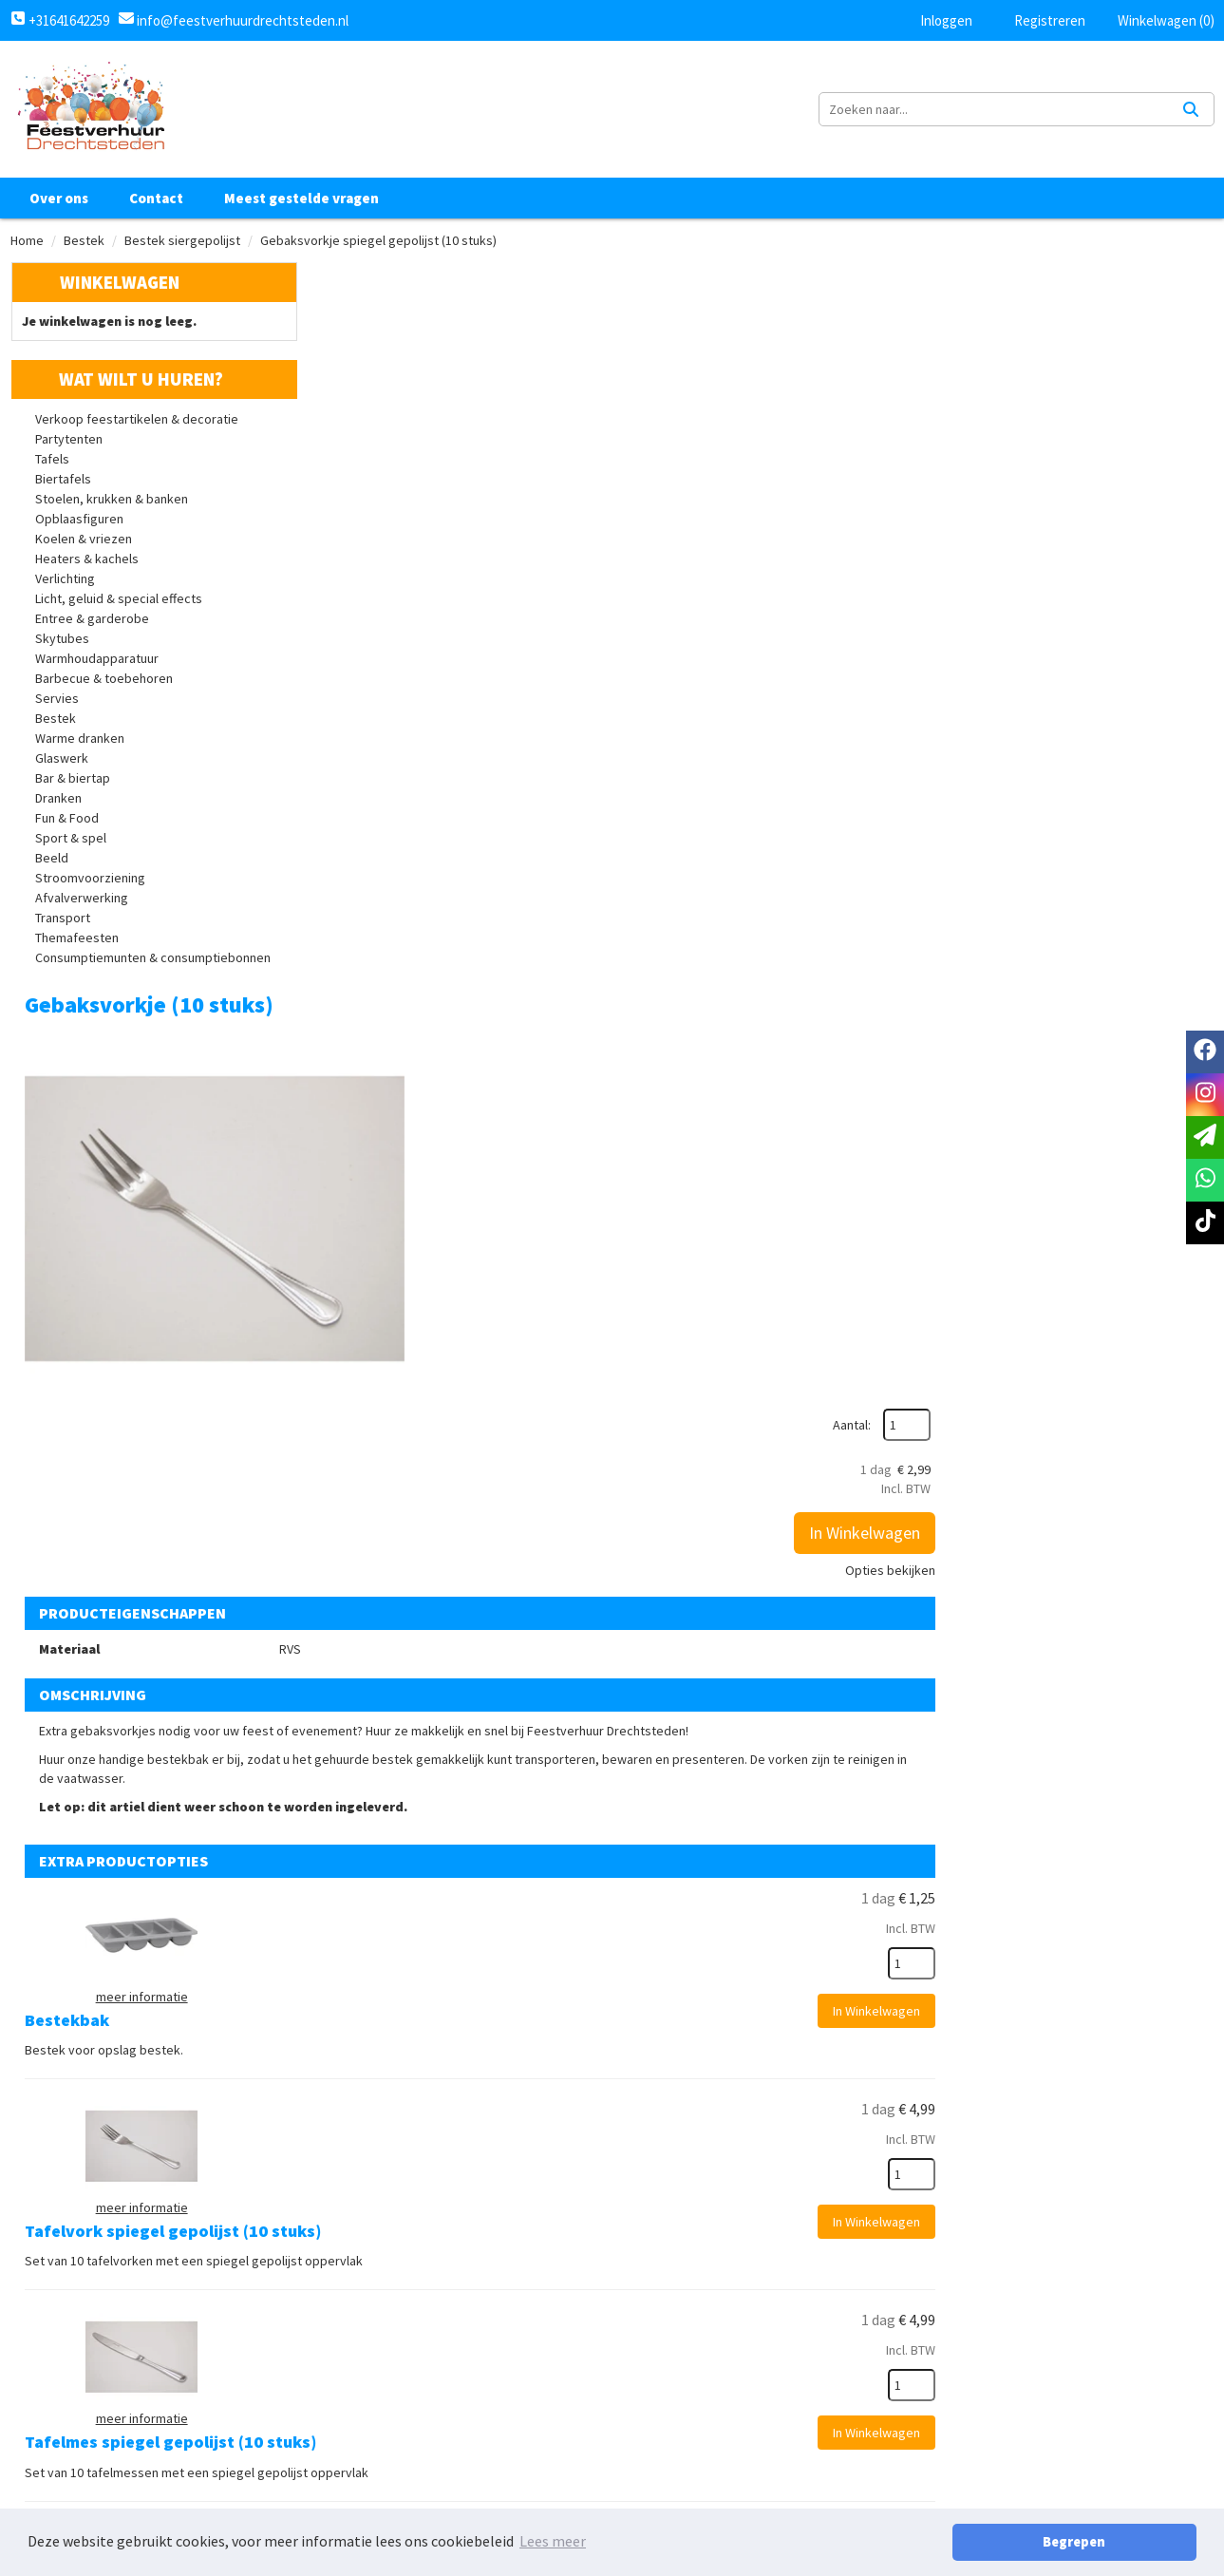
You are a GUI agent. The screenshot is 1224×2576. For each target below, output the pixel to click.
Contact (156, 204)
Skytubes (62, 644)
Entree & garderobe (92, 625)
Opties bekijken (1155, 472)
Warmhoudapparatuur (97, 664)
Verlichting (65, 585)
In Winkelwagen (1129, 434)
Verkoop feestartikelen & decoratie (136, 425)
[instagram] (1090, 2412)
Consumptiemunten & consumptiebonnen (153, 964)
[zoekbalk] (1049, 112)
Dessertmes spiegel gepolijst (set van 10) (714, 1910)
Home (27, 246)
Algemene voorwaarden (706, 2387)
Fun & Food (67, 824)
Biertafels (63, 485)
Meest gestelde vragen (301, 204)
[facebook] (1048, 2412)
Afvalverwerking (81, 904)
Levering (655, 2452)
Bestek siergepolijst (182, 246)
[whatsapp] (1205, 1180)
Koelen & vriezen (83, 545)
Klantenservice (878, 2387)
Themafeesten (77, 944)
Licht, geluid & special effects (118, 605)
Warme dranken (79, 744)
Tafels (52, 465)
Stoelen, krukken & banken (111, 505)
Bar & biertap (72, 784)
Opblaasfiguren (79, 525)
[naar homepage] (90, 112)
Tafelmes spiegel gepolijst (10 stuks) (696, 1372)
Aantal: (1117, 326)
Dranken (58, 804)
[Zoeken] (1191, 112)
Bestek (84, 246)
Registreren (1037, 19)
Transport (62, 924)
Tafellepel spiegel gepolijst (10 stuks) (700, 1552)
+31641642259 (59, 20)
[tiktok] (1132, 2412)
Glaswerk (61, 764)
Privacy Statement (690, 2420)
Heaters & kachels (87, 565)
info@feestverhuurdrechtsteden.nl (241, 20)
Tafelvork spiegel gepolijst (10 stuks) (699, 1192)
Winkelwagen (119, 287)
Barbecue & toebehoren (104, 684)
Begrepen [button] (1130, 2541)
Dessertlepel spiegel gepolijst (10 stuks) (710, 2089)
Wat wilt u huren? (126, 385)
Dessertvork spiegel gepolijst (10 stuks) (709, 1730)
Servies (57, 704)
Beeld (51, 864)
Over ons (58, 204)
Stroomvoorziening (90, 884)
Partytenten (69, 445)
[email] (1205, 1137)
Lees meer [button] (552, 2541)
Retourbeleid (672, 2484)
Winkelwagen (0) (1157, 20)
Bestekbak (593, 1013)
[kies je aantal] (1176, 1075)
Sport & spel (70, 844)
